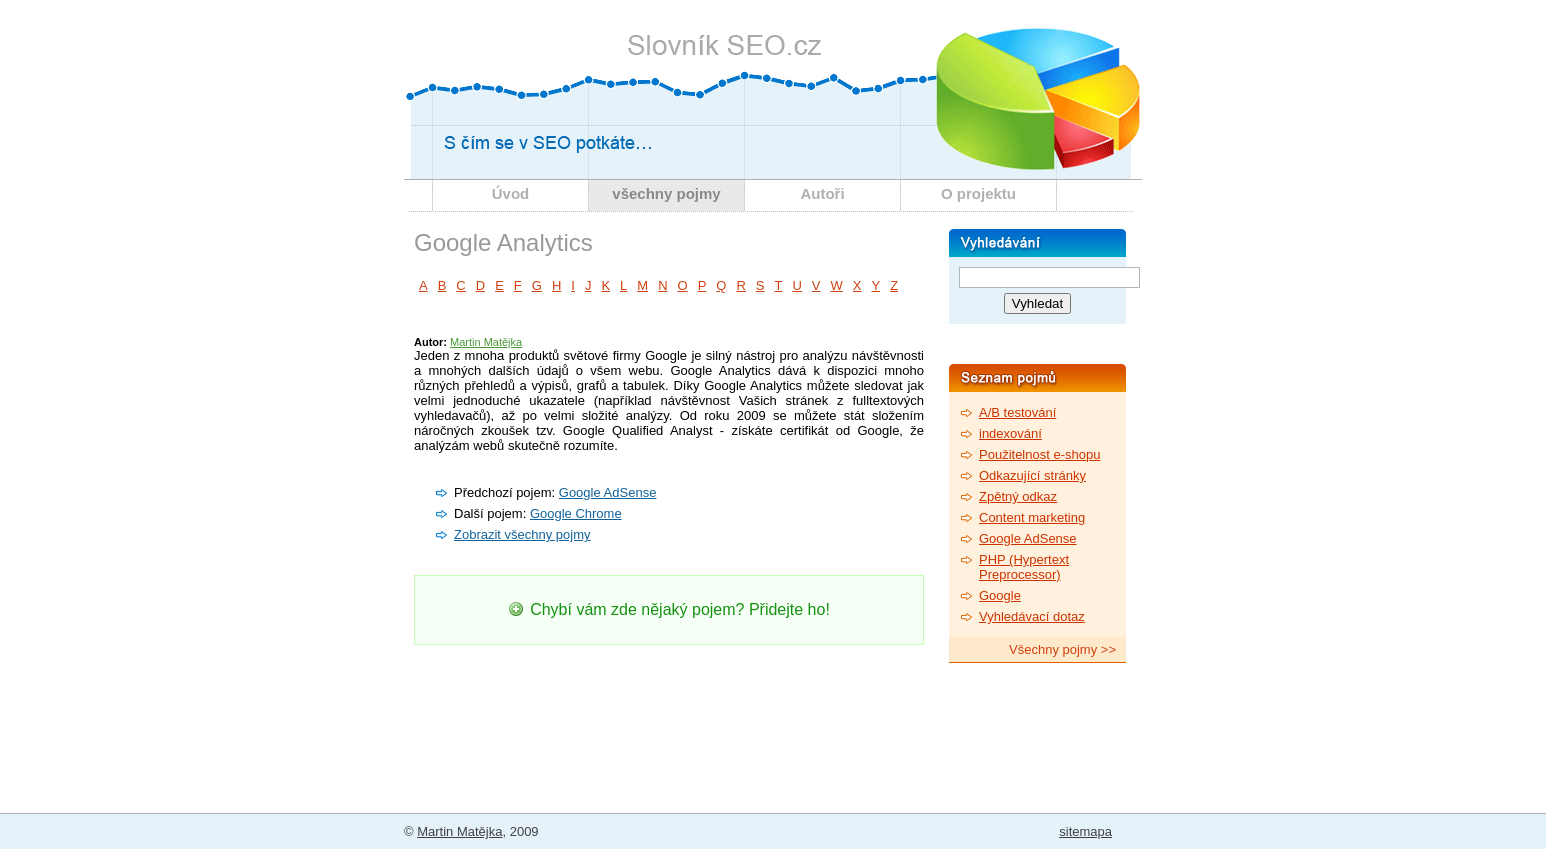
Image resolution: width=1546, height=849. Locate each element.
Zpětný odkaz (1018, 496)
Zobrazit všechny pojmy (522, 534)
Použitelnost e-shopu (1039, 454)
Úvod (511, 193)
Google (1000, 595)
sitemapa (1085, 831)
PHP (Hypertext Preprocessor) (1024, 567)
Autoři (822, 193)
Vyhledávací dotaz (1032, 616)
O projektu (978, 193)
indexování (1010, 433)
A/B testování (1017, 412)
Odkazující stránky (1032, 475)
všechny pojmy (666, 193)
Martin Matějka (486, 342)
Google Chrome (576, 513)
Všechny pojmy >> (1062, 649)
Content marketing (1032, 517)
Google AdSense (608, 492)
